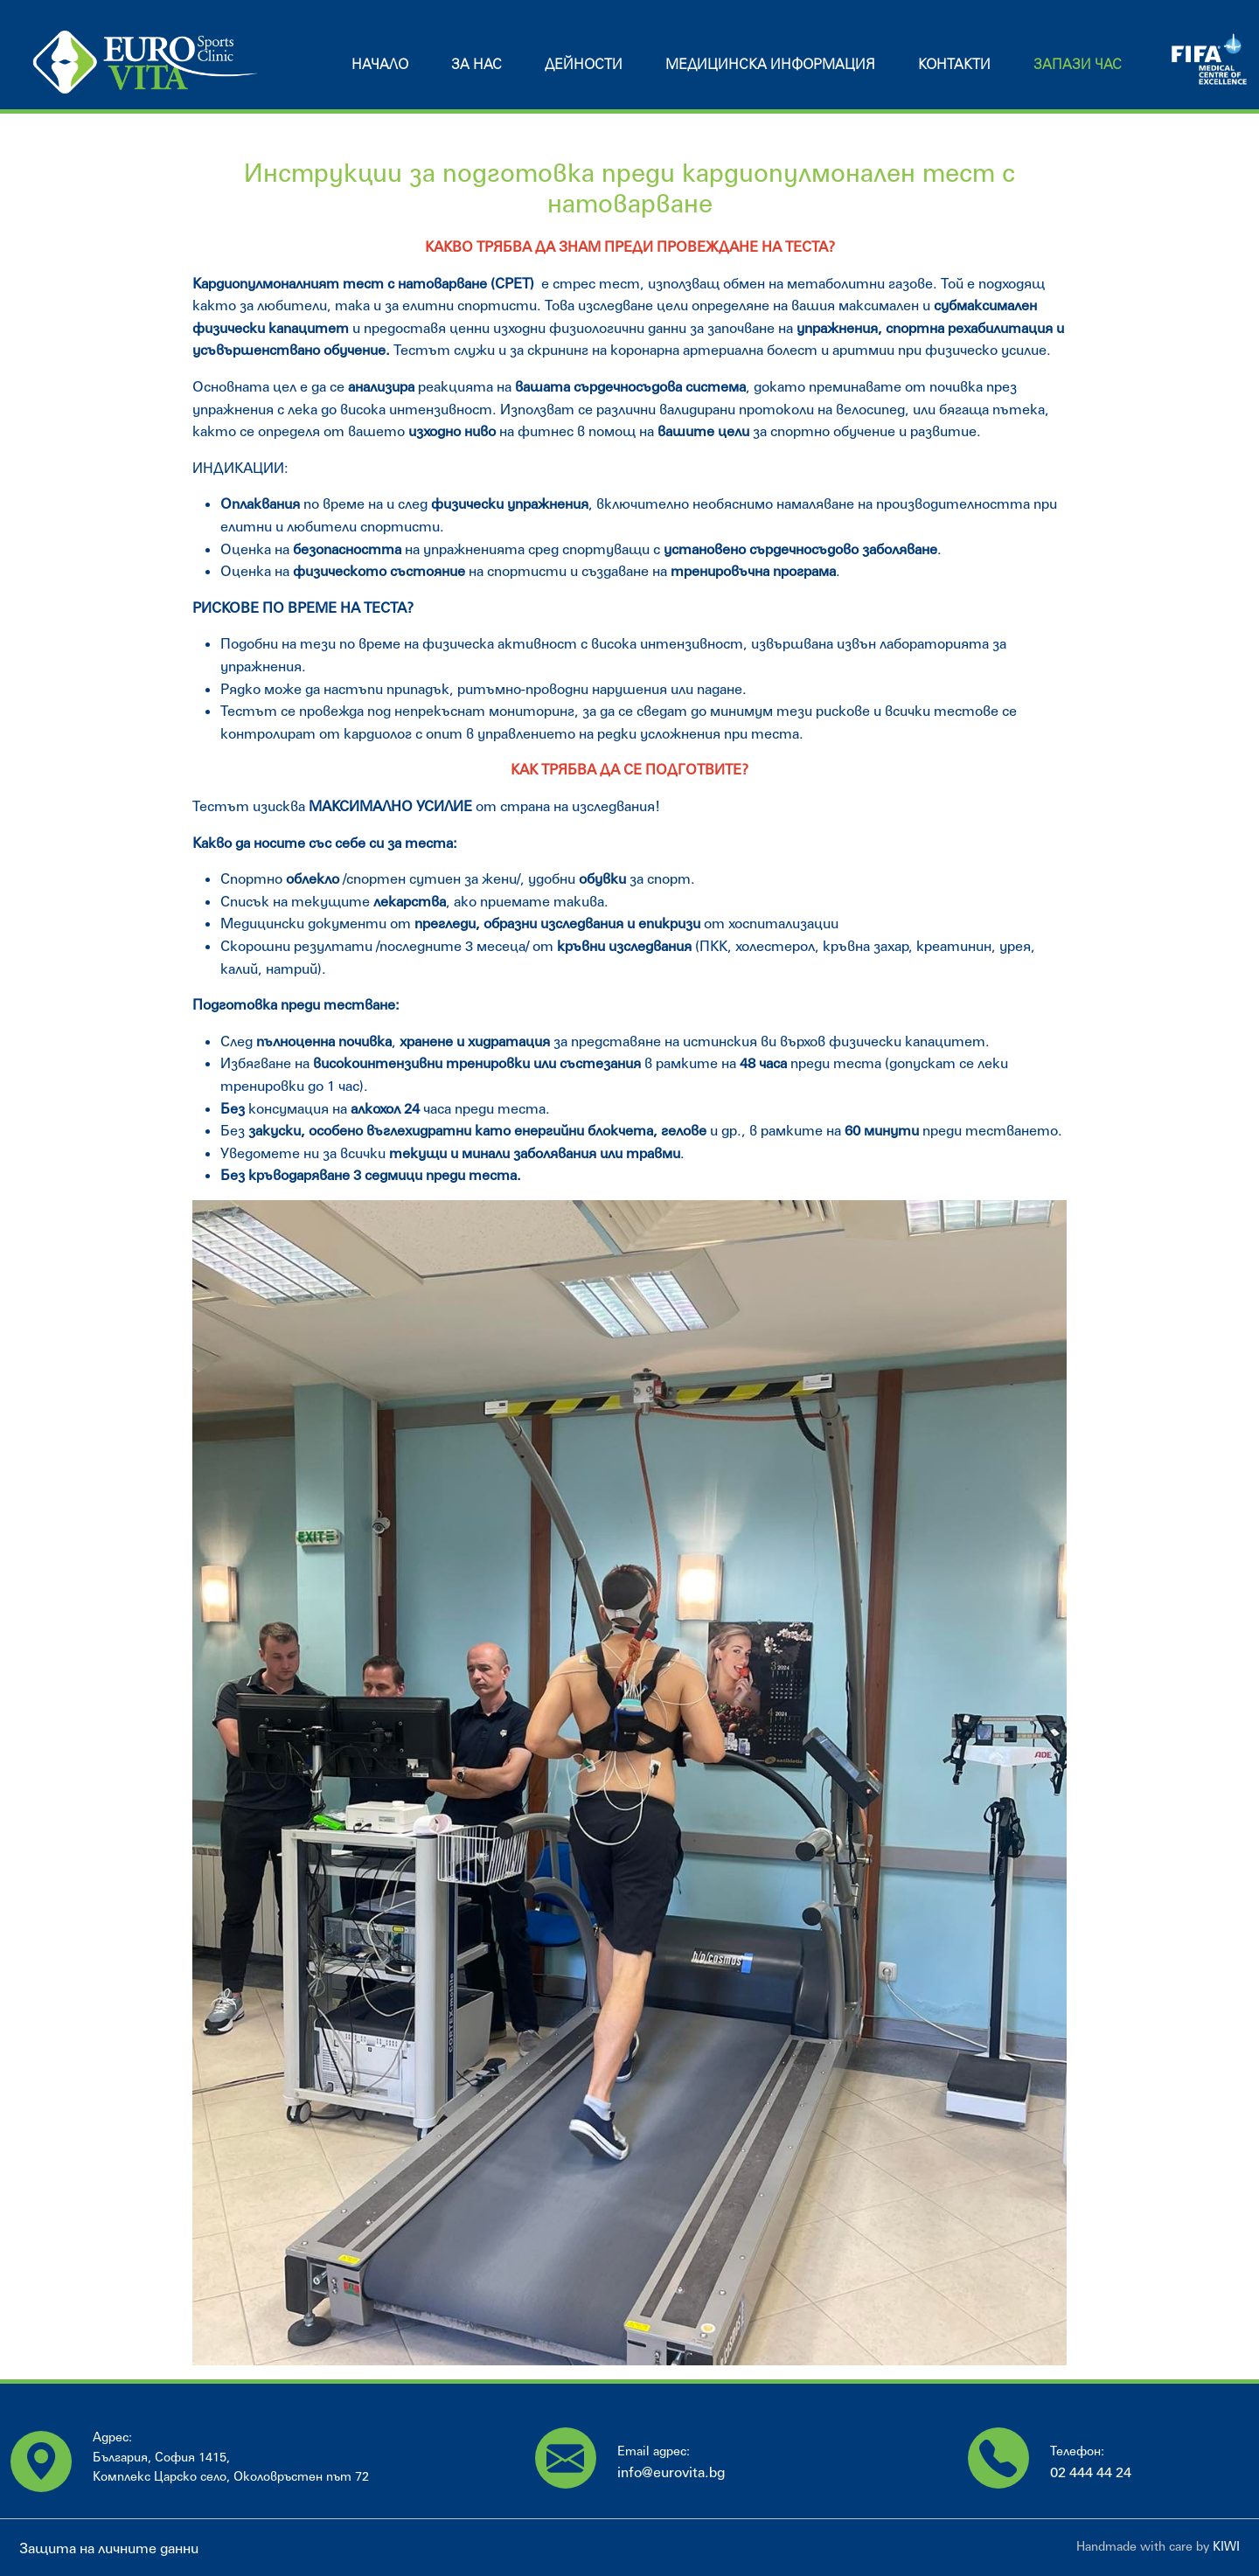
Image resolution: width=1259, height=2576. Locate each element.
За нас (476, 63)
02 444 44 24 (1090, 2471)
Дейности (584, 63)
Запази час (1077, 63)
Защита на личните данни (108, 2547)
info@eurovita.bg (671, 2471)
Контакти (954, 63)
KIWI (1226, 2545)
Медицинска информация (770, 63)
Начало (379, 63)
